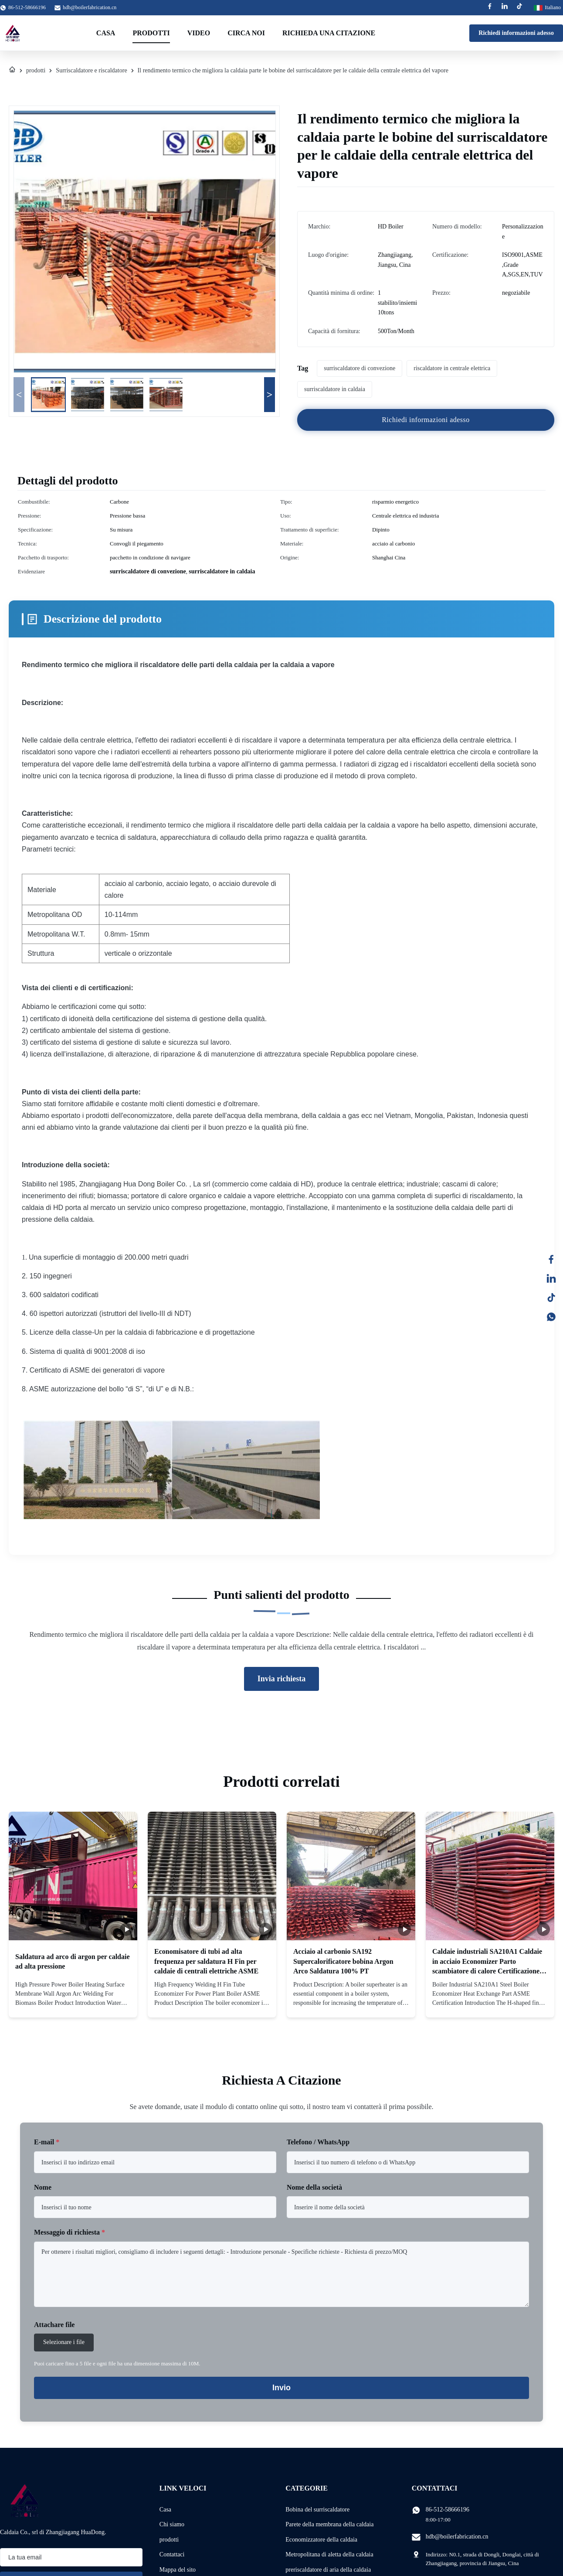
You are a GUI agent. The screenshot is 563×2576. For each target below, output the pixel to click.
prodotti (35, 70)
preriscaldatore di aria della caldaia (328, 2569)
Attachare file (54, 2324)
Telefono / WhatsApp (318, 2142)
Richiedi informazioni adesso (516, 33)
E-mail (46, 2142)
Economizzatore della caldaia (321, 2539)
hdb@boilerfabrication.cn (89, 7)
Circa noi (246, 33)
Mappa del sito (177, 2569)
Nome (42, 2187)
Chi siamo (171, 2524)
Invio (281, 2387)
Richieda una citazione (328, 33)
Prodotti (151, 33)
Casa (105, 33)
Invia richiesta (282, 1678)
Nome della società (314, 2187)
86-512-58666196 (447, 2509)
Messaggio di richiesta (69, 2232)
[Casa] (12, 70)
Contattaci (172, 2554)
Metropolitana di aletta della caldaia (329, 2554)
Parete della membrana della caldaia (329, 2524)
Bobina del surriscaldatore (317, 2509)
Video (198, 33)
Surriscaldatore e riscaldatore (91, 70)
